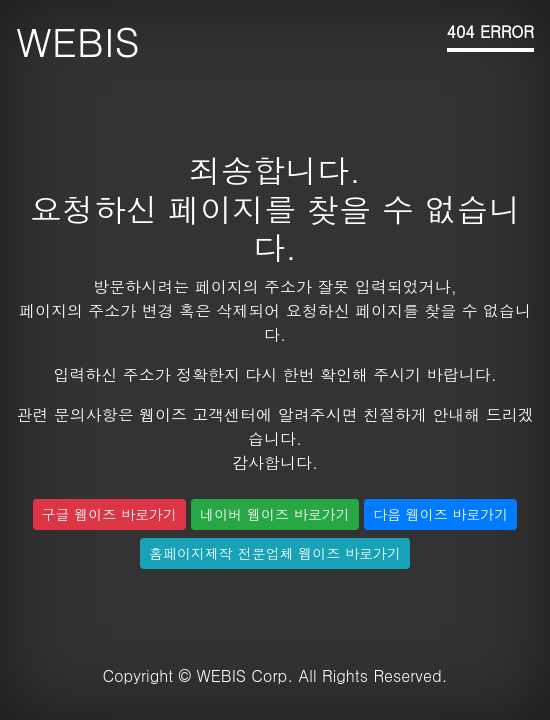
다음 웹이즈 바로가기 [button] (440, 514)
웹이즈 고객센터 (197, 414)
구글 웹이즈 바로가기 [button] (109, 514)
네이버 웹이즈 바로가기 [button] (274, 514)
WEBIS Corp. (244, 675)
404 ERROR (490, 31)
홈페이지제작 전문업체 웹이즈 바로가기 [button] (275, 553)
